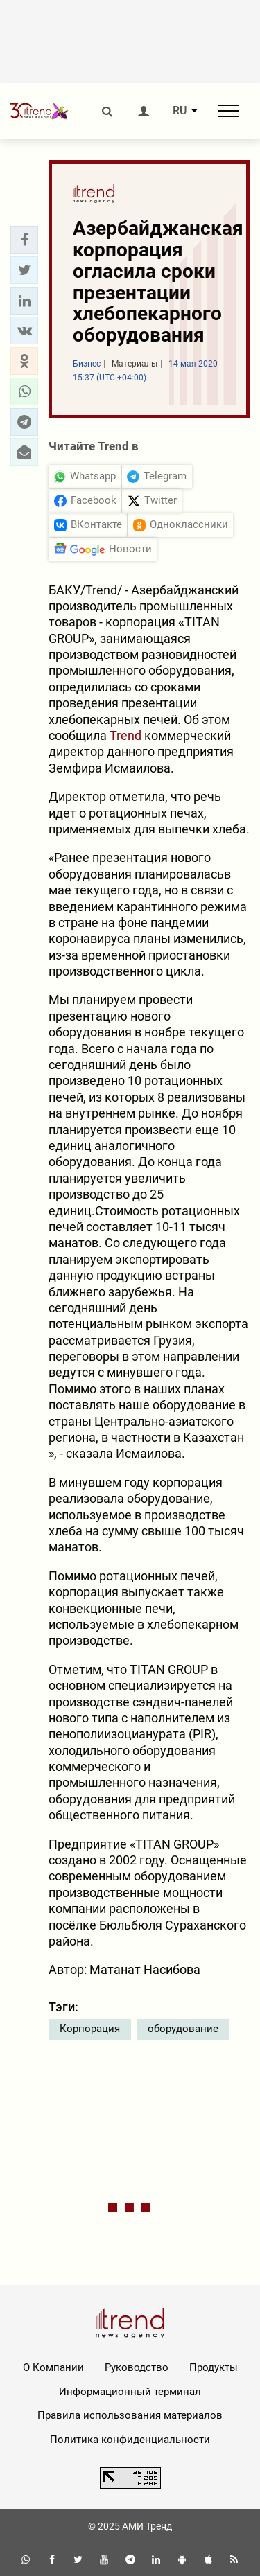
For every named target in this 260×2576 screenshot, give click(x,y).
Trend (125, 735)
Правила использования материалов (130, 2415)
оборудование (183, 2028)
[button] (24, 240)
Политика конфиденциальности (130, 2439)
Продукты (213, 2367)
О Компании (53, 2367)
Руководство (136, 2367)
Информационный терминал (130, 2391)
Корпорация (90, 2028)
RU (180, 110)
